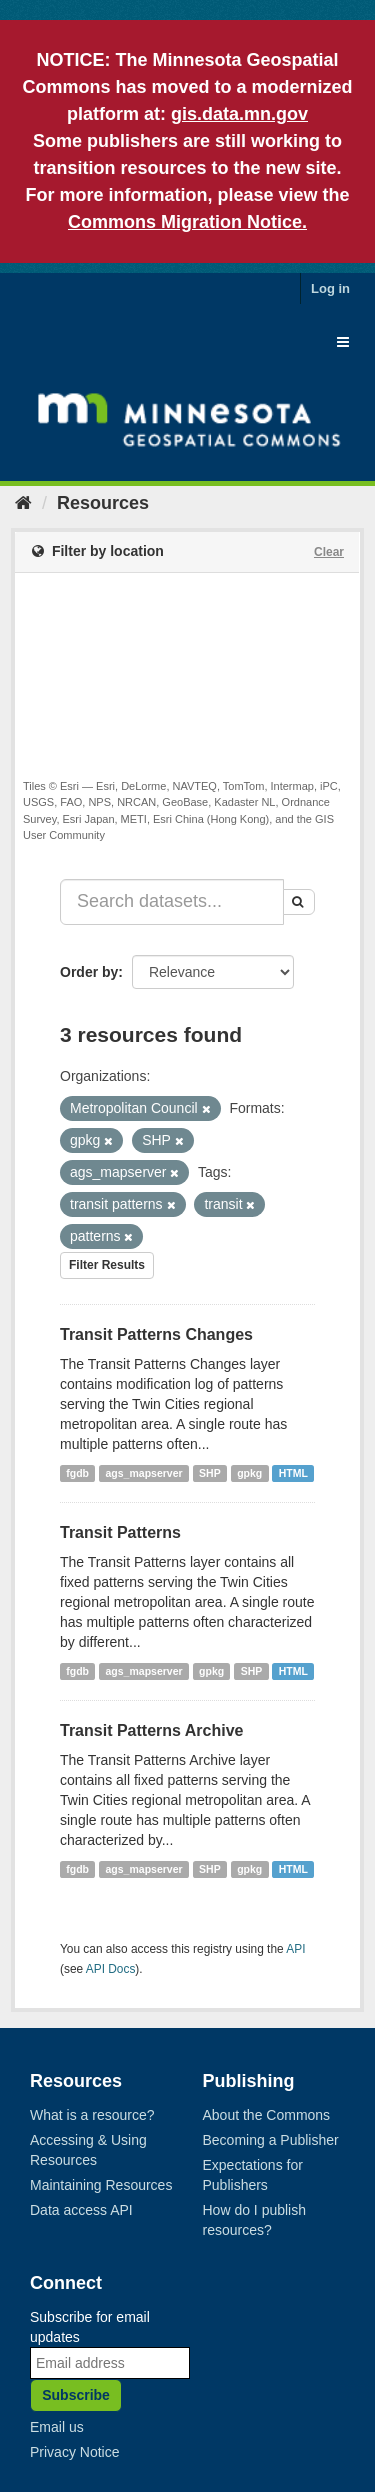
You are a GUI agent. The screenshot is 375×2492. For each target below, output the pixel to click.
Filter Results (107, 1265)
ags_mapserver (144, 1473)
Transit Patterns (120, 1532)
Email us (57, 2427)
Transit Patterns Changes (156, 1334)
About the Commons (267, 2115)
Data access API (81, 2210)
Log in (330, 288)
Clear (329, 552)
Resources (103, 503)
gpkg (249, 1473)
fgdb (77, 1473)
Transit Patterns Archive (151, 1730)
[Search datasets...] (172, 902)
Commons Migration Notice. (187, 222)
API (295, 1949)
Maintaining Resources (101, 2185)
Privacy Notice (74, 2452)
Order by (89, 972)
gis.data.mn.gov (239, 114)
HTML (293, 1473)
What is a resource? (92, 2115)
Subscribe (76, 2395)
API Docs (111, 1969)
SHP (210, 1473)
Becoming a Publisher (271, 2140)
